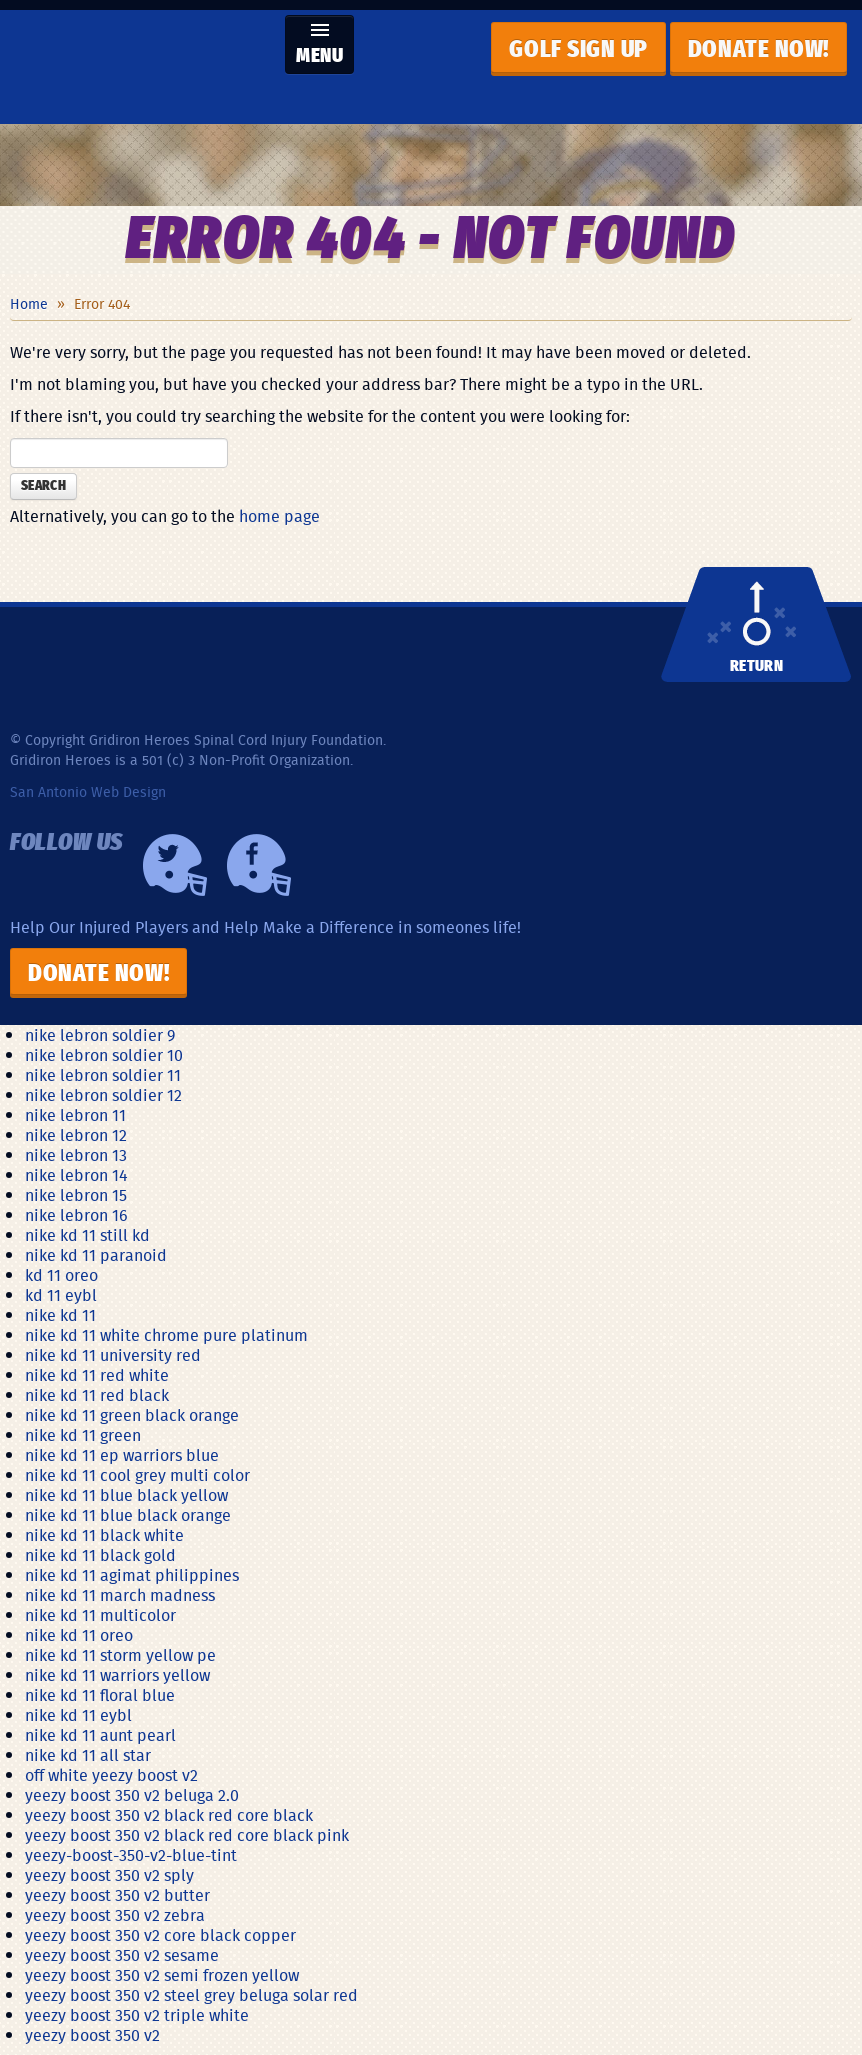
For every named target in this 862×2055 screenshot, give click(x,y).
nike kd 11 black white (104, 1535)
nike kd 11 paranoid (96, 1255)
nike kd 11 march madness (120, 1595)
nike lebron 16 (76, 1215)
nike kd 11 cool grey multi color (137, 1475)
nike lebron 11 (75, 1115)
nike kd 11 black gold (100, 1555)
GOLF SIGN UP (578, 50)
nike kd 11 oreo (79, 1635)
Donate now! (758, 50)
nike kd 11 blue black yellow (126, 1495)
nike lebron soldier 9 (100, 1035)
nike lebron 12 (76, 1135)
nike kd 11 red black (97, 1395)
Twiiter (175, 865)
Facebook (259, 865)
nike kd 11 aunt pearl (100, 1735)
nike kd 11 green (83, 1435)
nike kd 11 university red (113, 1355)
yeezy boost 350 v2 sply (109, 1875)
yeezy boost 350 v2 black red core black (169, 1815)
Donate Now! (98, 974)
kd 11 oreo (61, 1275)
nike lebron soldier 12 (103, 1095)
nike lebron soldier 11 (103, 1075)
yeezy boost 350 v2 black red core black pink (187, 1835)
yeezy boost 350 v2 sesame (122, 1955)
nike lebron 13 (76, 1155)
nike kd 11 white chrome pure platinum (166, 1335)
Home (29, 304)
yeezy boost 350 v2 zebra (115, 1915)
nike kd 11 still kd (87, 1235)
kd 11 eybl (61, 1295)
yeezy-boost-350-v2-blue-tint (131, 1855)
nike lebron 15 (76, 1195)
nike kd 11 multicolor (100, 1615)
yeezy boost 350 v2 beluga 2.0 (132, 1795)
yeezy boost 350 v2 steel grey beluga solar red (191, 1995)
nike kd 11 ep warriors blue (122, 1455)
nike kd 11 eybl (78, 1715)
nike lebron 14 (76, 1175)
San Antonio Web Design (88, 792)
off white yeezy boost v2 (111, 1775)
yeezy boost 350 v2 (92, 2035)
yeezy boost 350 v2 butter (117, 1895)
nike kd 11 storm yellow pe (120, 1655)
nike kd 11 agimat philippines (132, 1575)
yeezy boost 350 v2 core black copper (160, 1935)
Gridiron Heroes (140, 67)
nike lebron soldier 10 (104, 1055)
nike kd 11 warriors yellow (117, 1675)
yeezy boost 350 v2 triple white (137, 2015)
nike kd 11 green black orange (132, 1415)
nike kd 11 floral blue (100, 1695)
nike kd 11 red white (97, 1375)
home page (279, 516)
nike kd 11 (60, 1315)
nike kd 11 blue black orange (128, 1515)
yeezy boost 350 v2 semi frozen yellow (162, 1975)
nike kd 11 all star (88, 1755)
